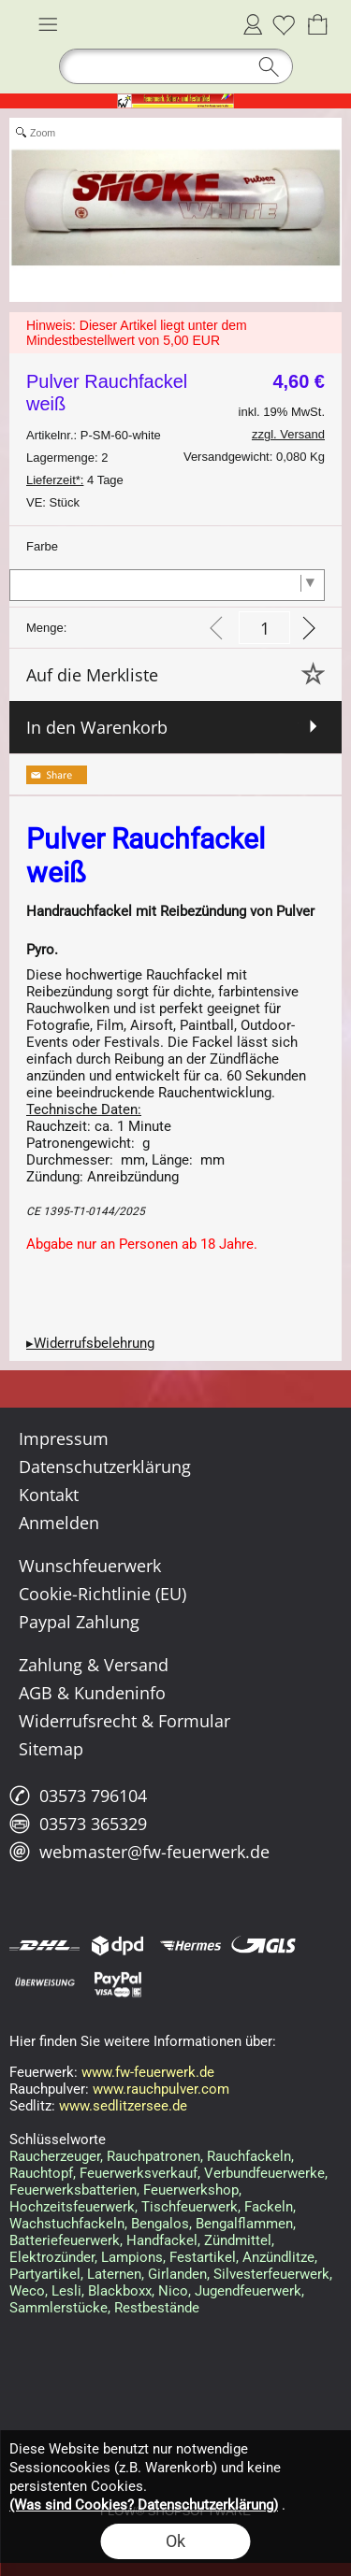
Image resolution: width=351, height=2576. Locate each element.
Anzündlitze (278, 2257)
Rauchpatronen (153, 2156)
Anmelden (253, 24)
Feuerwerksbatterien (73, 2190)
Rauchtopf (41, 2173)
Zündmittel (237, 2240)
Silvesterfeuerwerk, (272, 2274)
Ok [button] (175, 2541)
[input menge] (264, 627)
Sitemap (51, 1749)
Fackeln (268, 2206)
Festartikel (202, 2257)
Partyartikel (44, 2274)
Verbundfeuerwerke (264, 2173)
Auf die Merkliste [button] (92, 675)
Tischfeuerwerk (189, 2206)
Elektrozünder (52, 2257)
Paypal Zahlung (79, 1621)
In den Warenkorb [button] (97, 727)
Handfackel (161, 2240)
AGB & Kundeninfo (92, 1693)
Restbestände (156, 2307)
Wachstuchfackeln (66, 2223)
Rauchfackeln (249, 2156)
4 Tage (75, 480)
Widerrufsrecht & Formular (124, 1721)
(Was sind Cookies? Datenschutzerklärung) (143, 2505)
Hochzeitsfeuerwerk (72, 2206)
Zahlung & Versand (93, 1664)
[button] (48, 24)
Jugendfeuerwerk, (249, 2291)
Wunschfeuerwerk (90, 1565)
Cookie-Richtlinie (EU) (102, 1593)
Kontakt (49, 1494)
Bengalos (160, 2223)
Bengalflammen (244, 2223)
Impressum (64, 1438)
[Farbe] (167, 585)
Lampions (132, 2257)
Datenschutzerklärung (105, 1466)
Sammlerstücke (58, 2307)
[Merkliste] (283, 24)
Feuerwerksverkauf (138, 2173)
